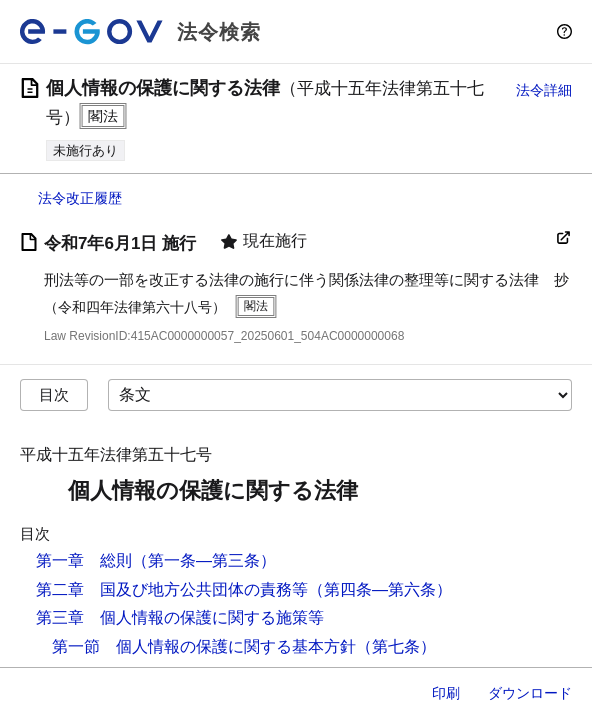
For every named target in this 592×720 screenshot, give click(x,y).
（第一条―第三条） (204, 560)
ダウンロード (530, 693)
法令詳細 (544, 90)
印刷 (446, 693)
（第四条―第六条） (380, 589)
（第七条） (396, 646)
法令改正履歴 (80, 198)
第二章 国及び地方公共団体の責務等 (172, 589)
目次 (54, 394)
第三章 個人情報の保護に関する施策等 (180, 617)
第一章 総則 (84, 560)
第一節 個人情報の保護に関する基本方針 (204, 646)
